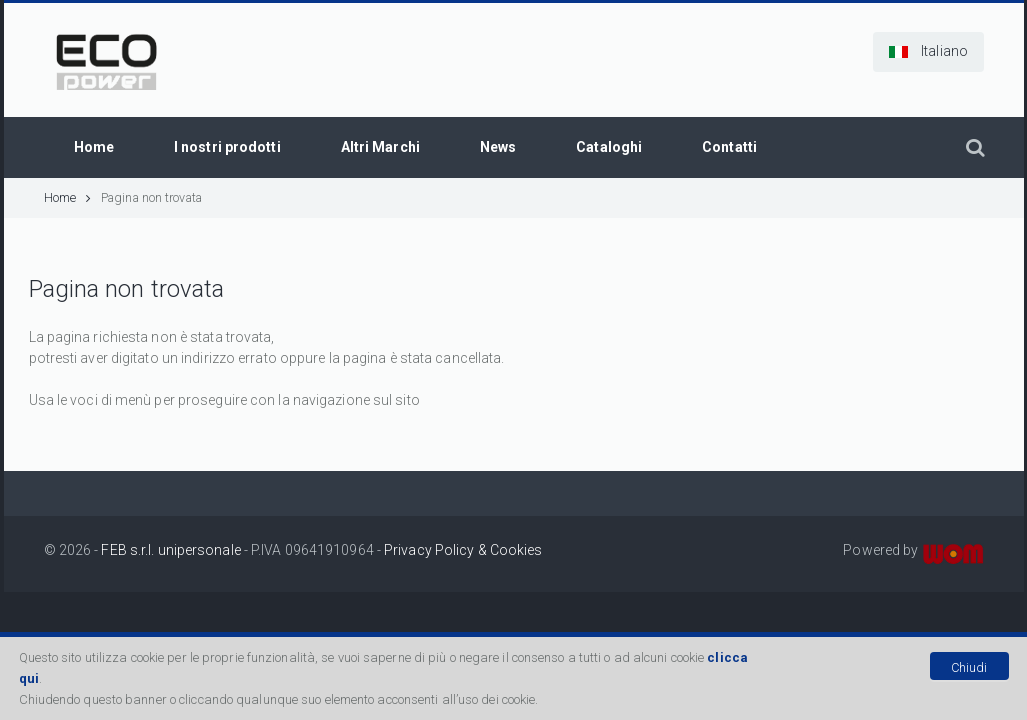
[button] (928, 52)
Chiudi (969, 667)
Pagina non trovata (151, 197)
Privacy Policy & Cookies (463, 550)
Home (68, 197)
